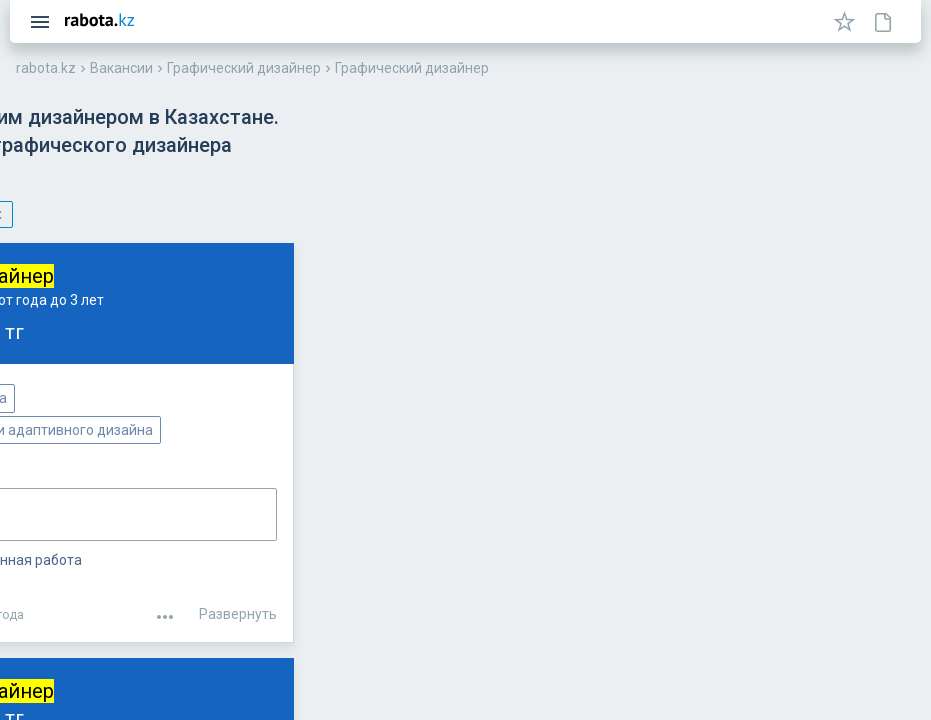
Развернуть (859, 583)
